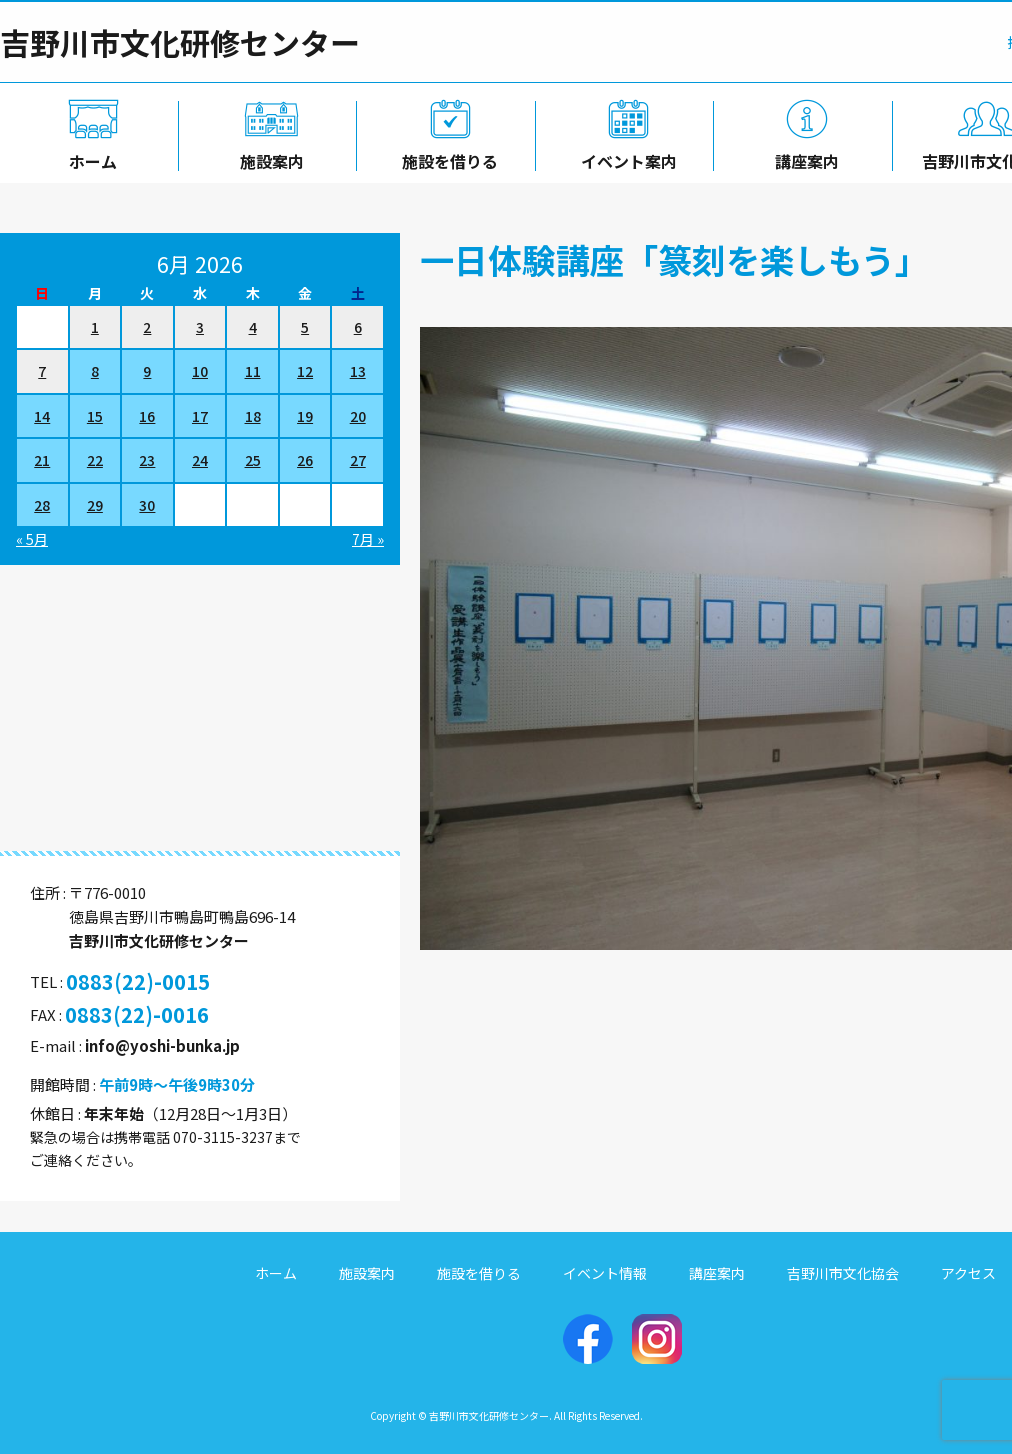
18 (253, 416)
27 (358, 460)
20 (358, 416)
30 (147, 505)
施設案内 (268, 157)
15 (95, 416)
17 (200, 416)
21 (42, 460)
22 (95, 460)
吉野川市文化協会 (843, 1273)
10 (200, 371)
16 (147, 416)
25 (253, 460)
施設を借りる (446, 157)
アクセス (968, 1273)
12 (305, 371)
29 (95, 505)
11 (253, 371)
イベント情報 (605, 1273)
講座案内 (804, 157)
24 (200, 460)
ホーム (89, 157)
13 (358, 371)
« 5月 (32, 539)
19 (305, 416)
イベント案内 (625, 157)
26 (305, 460)
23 (147, 460)
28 (42, 505)
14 (42, 416)
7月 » (368, 539)
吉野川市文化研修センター (180, 42)
